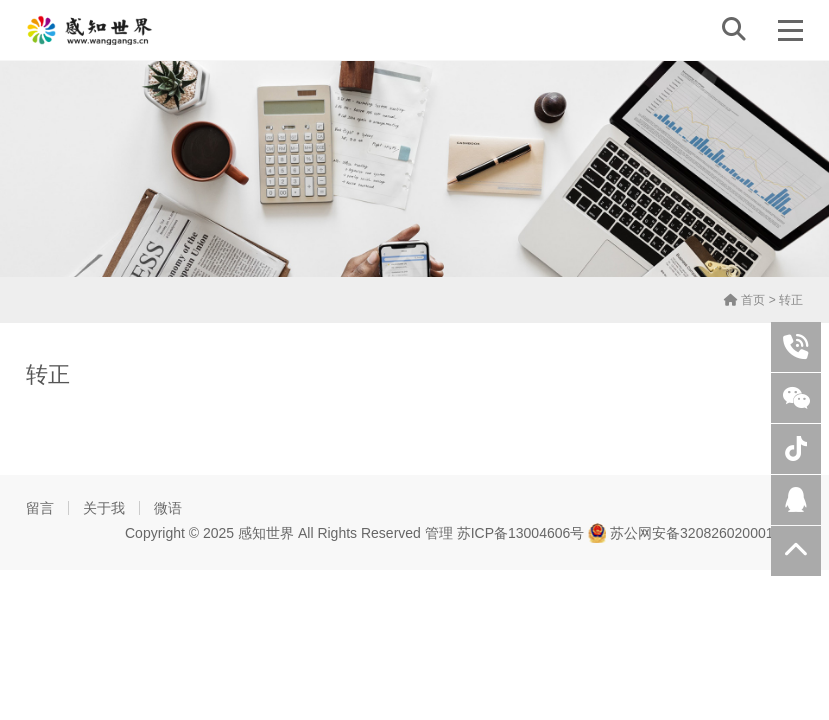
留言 (40, 508)
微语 (168, 508)
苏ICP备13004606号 (521, 533)
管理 (439, 533)
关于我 (104, 508)
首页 (744, 300)
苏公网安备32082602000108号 (695, 533)
